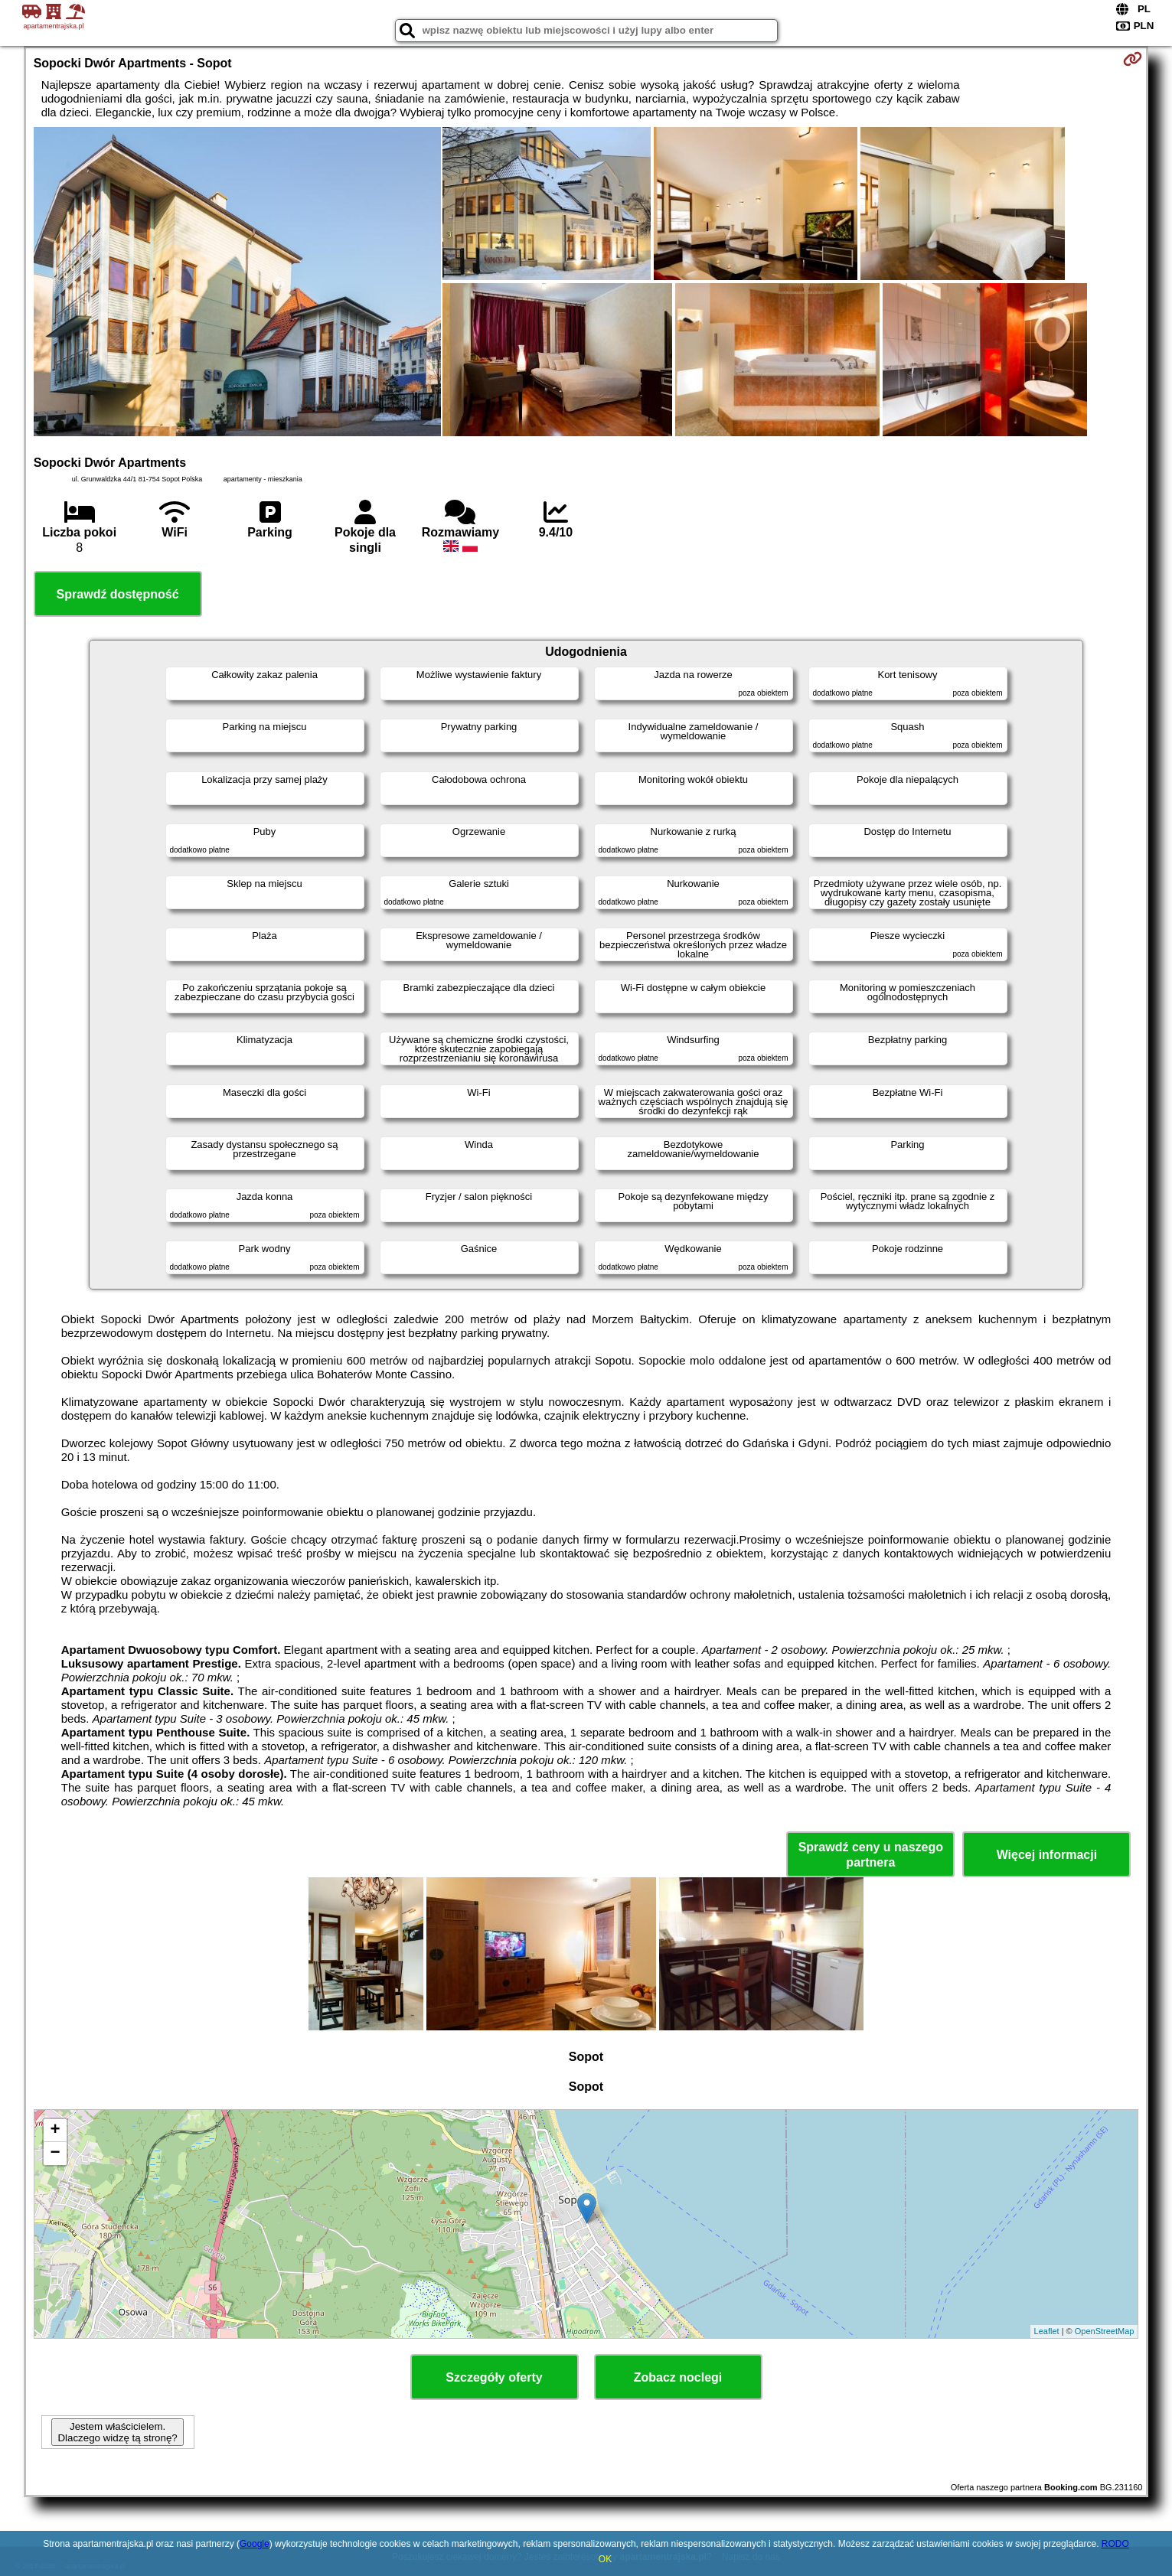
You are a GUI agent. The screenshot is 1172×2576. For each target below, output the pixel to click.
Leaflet (1046, 2331)
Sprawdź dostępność (118, 594)
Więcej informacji (1047, 1854)
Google (254, 2544)
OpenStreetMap (1104, 2331)
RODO (1115, 2544)
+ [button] (55, 2130)
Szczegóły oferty (494, 2377)
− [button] (55, 2153)
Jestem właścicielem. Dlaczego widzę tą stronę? (117, 2432)
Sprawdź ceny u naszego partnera (870, 1854)
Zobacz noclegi (678, 2377)
